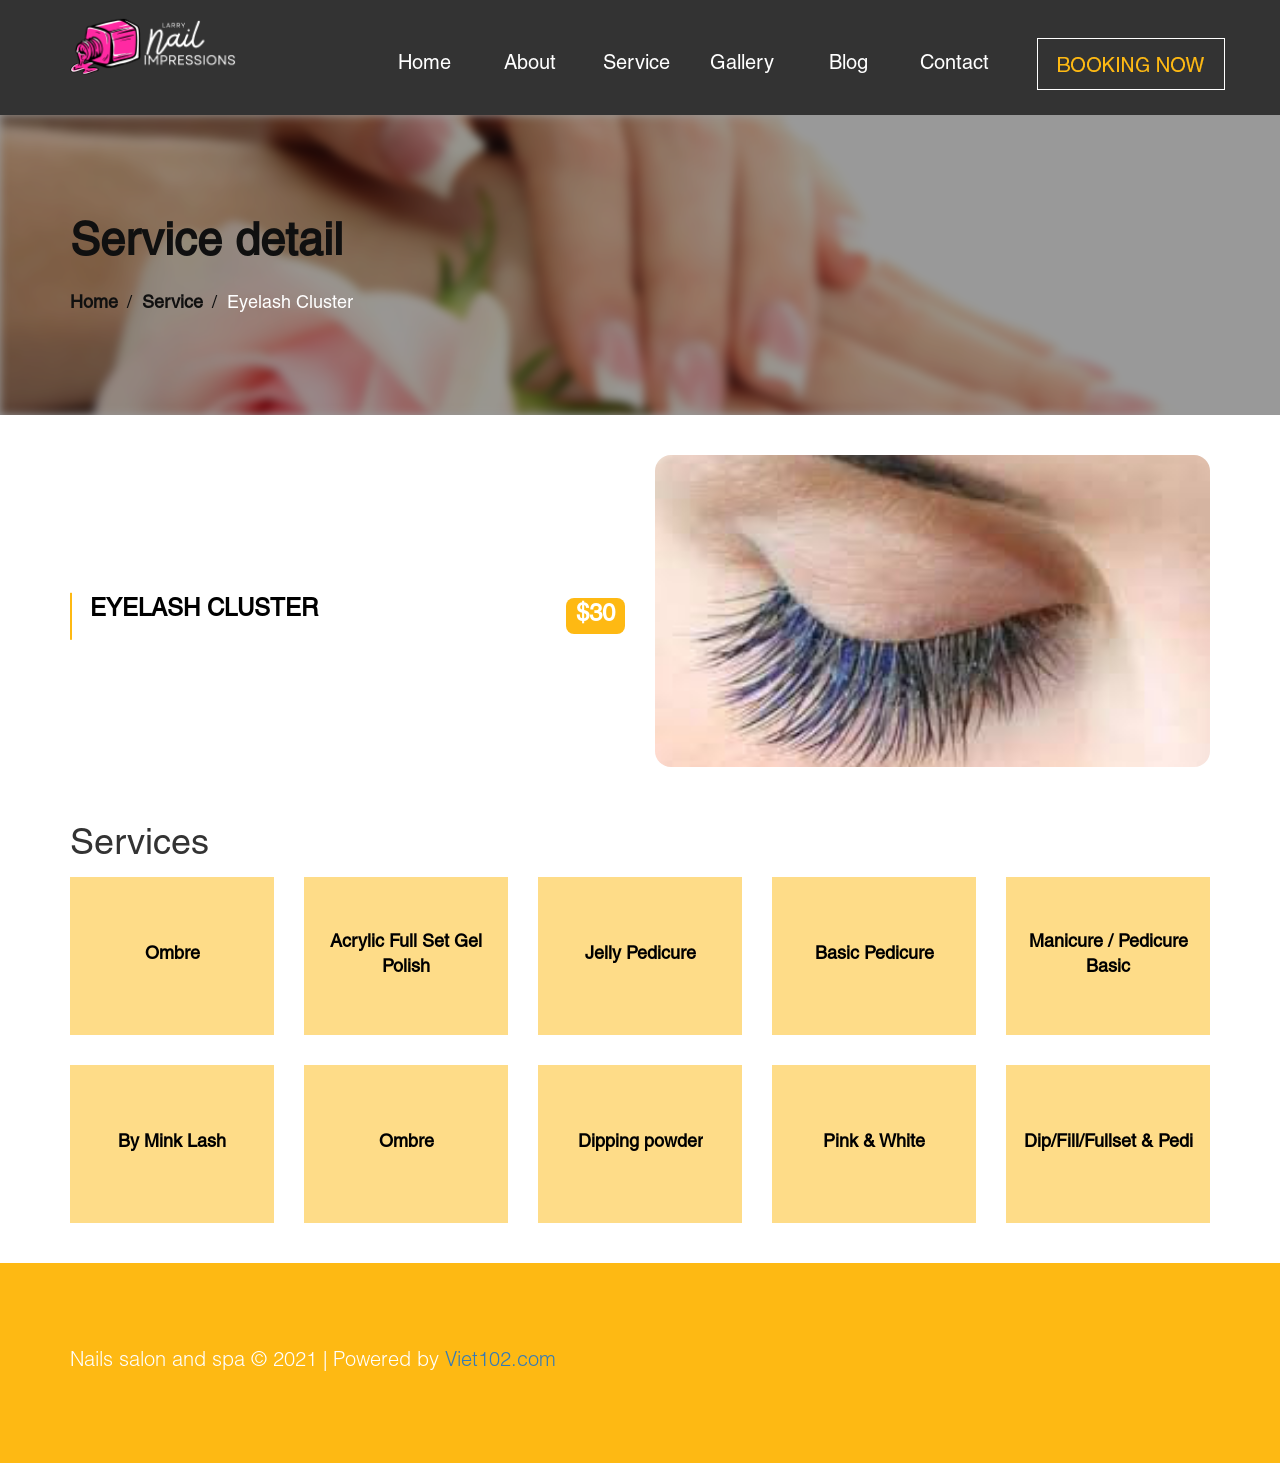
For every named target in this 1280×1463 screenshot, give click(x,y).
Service (172, 304)
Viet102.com (500, 1362)
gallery (742, 65)
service (636, 65)
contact (954, 65)
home (424, 65)
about (530, 65)
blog (848, 65)
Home (94, 304)
